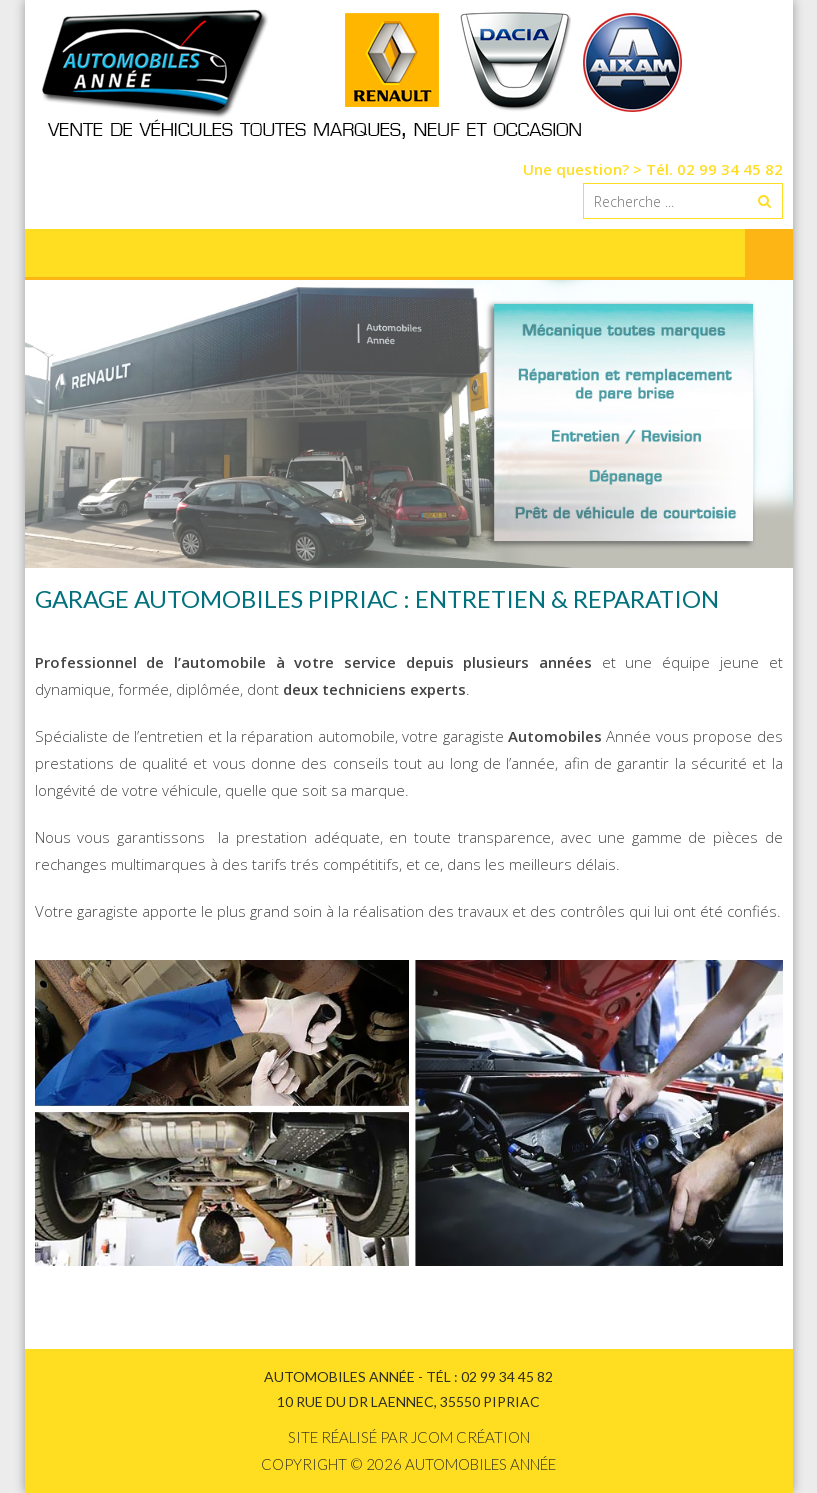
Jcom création (470, 1437)
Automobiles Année (480, 1464)
